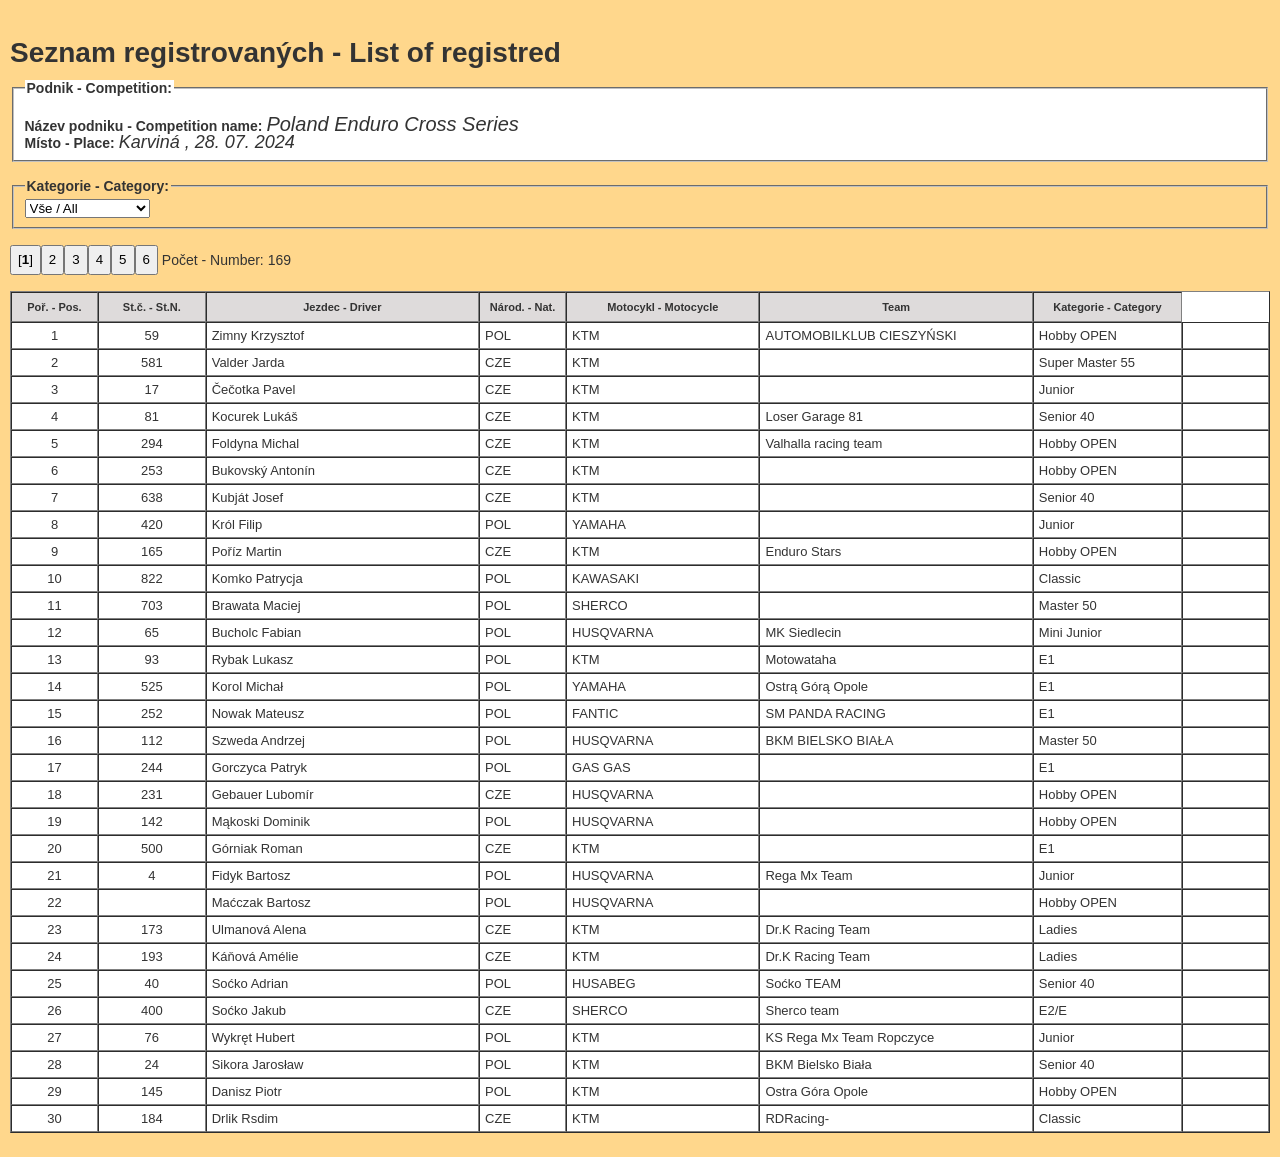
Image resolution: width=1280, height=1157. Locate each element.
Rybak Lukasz (253, 659)
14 (54, 686)
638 (152, 497)
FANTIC (595, 713)
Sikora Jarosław (258, 1064)
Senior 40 (1067, 416)
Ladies (1058, 929)
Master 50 (1068, 605)
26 (54, 1010)
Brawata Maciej (256, 605)
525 (152, 686)
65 (152, 632)
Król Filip (237, 524)
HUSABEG (604, 983)
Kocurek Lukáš (255, 416)
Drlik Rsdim (245, 1118)
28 (54, 1064)
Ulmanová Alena (259, 929)
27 (54, 1037)
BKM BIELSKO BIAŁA (829, 740)
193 (152, 956)
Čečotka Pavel (254, 389)
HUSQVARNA (612, 632)
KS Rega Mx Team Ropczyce (849, 1037)
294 (152, 443)
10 (54, 578)
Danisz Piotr (247, 1091)
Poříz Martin (247, 551)
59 (152, 335)
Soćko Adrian (250, 983)
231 (152, 794)
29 (54, 1091)
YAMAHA (599, 524)
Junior (1056, 389)
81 (152, 416)
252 (152, 713)
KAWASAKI (605, 578)
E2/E (1053, 1010)
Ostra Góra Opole (816, 1091)
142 (152, 821)
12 (54, 632)
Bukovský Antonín (263, 470)
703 (152, 605)
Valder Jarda (248, 362)
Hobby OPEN (1078, 335)
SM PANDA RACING (825, 713)
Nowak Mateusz (258, 713)
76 (152, 1037)
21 (54, 875)
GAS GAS (601, 767)
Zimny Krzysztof (258, 335)
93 (152, 659)
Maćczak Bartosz (261, 902)
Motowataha (800, 659)
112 (152, 740)
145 (152, 1091)
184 (152, 1118)
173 (152, 929)
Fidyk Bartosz (251, 875)
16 (54, 740)
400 (152, 1010)
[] (25, 259)
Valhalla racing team (823, 443)
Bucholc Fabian (257, 632)
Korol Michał (248, 686)
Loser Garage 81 (814, 416)
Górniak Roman (257, 848)
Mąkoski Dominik (261, 821)
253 (152, 470)
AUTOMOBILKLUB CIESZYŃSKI (860, 335)
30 (54, 1118)
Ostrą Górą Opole (816, 686)
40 (152, 983)
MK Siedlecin (803, 632)
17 (152, 389)
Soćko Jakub (249, 1010)
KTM (585, 335)
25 (54, 983)
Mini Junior (1070, 632)
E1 (1047, 659)
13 (54, 659)
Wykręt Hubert (253, 1037)
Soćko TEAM (803, 983)
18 (54, 794)
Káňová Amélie (255, 956)
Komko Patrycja (257, 578)
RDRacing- (797, 1118)
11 (54, 605)
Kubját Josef (248, 497)
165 (152, 551)
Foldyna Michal (255, 443)
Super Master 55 (1087, 362)
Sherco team (802, 1010)
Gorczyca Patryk (259, 767)
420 (152, 524)
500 (152, 848)
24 (54, 956)
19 (54, 821)
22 (54, 902)
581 (152, 362)
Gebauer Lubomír (263, 794)
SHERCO (600, 605)
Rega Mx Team (808, 875)
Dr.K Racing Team (817, 929)
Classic (1060, 578)
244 (152, 767)
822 (152, 578)
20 (54, 848)
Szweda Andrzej (258, 740)
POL (498, 335)
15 (54, 713)
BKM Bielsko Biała (818, 1064)
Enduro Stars (803, 551)
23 (54, 929)
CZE (498, 362)
